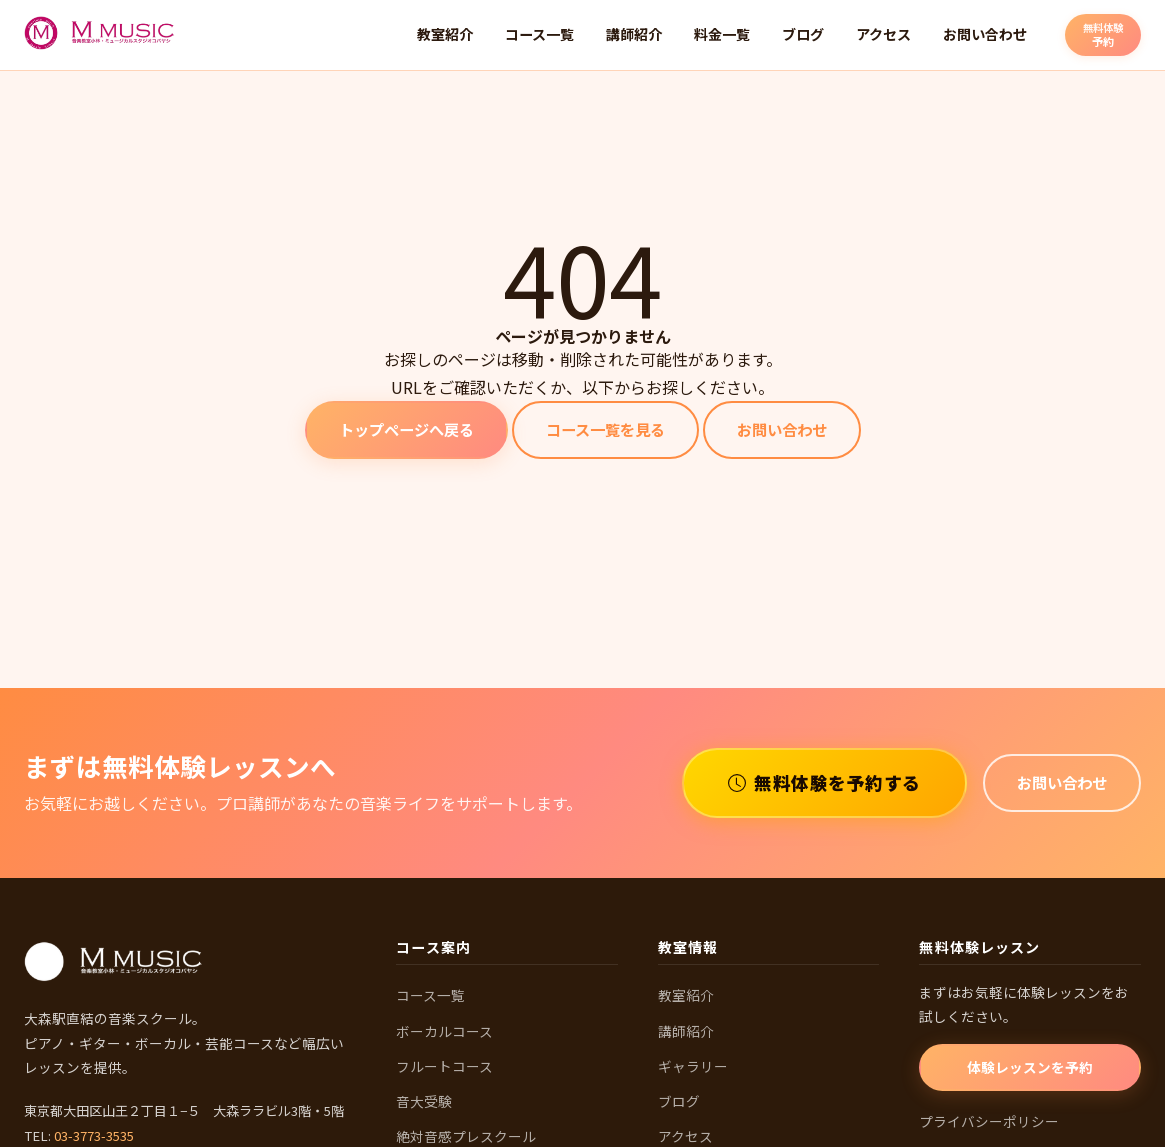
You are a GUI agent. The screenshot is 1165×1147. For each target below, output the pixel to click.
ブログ (803, 34)
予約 (1103, 34)
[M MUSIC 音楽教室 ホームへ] (100, 35)
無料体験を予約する (824, 782)
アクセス (883, 34)
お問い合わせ (985, 34)
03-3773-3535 (94, 1135)
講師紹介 (634, 34)
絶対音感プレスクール (466, 1136)
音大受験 (424, 1101)
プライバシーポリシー (989, 1121)
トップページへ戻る (406, 429)
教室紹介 (445, 34)
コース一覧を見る (605, 429)
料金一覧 (722, 34)
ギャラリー (693, 1066)
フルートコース (444, 1066)
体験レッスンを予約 (1030, 1067)
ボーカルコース (444, 1031)
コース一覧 (539, 34)
